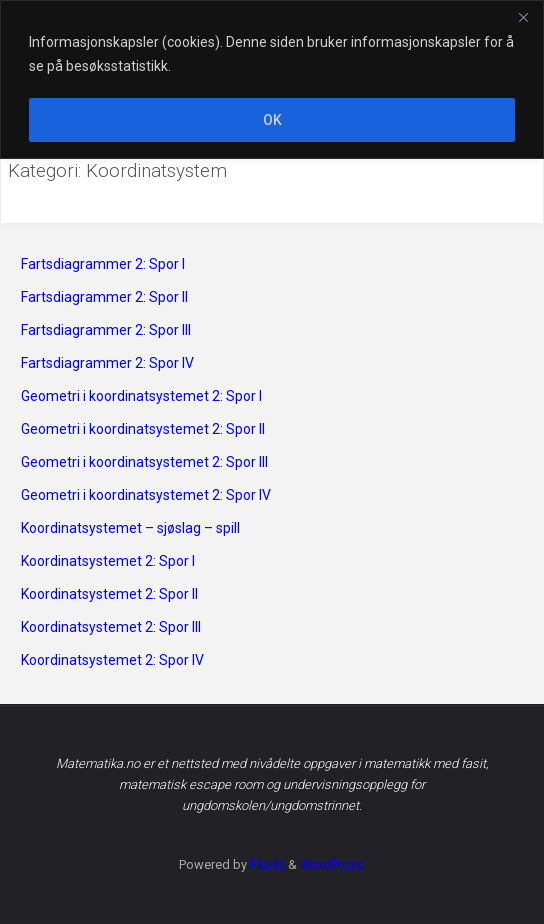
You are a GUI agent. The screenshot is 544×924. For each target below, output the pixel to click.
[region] (272, 79)
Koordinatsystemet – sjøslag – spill (130, 528)
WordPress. (333, 864)
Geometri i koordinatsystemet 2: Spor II (143, 429)
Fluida (266, 864)
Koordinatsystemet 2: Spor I (108, 561)
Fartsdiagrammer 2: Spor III (106, 330)
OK (272, 120)
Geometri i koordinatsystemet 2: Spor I (141, 396)
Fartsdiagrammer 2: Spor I (103, 264)
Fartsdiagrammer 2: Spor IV (107, 363)
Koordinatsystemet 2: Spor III (111, 627)
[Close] (523, 17)
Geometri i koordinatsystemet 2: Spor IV (146, 495)
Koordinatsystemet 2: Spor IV (112, 660)
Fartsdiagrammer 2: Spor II (104, 297)
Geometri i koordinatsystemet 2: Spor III (144, 462)
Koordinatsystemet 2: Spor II (109, 594)
